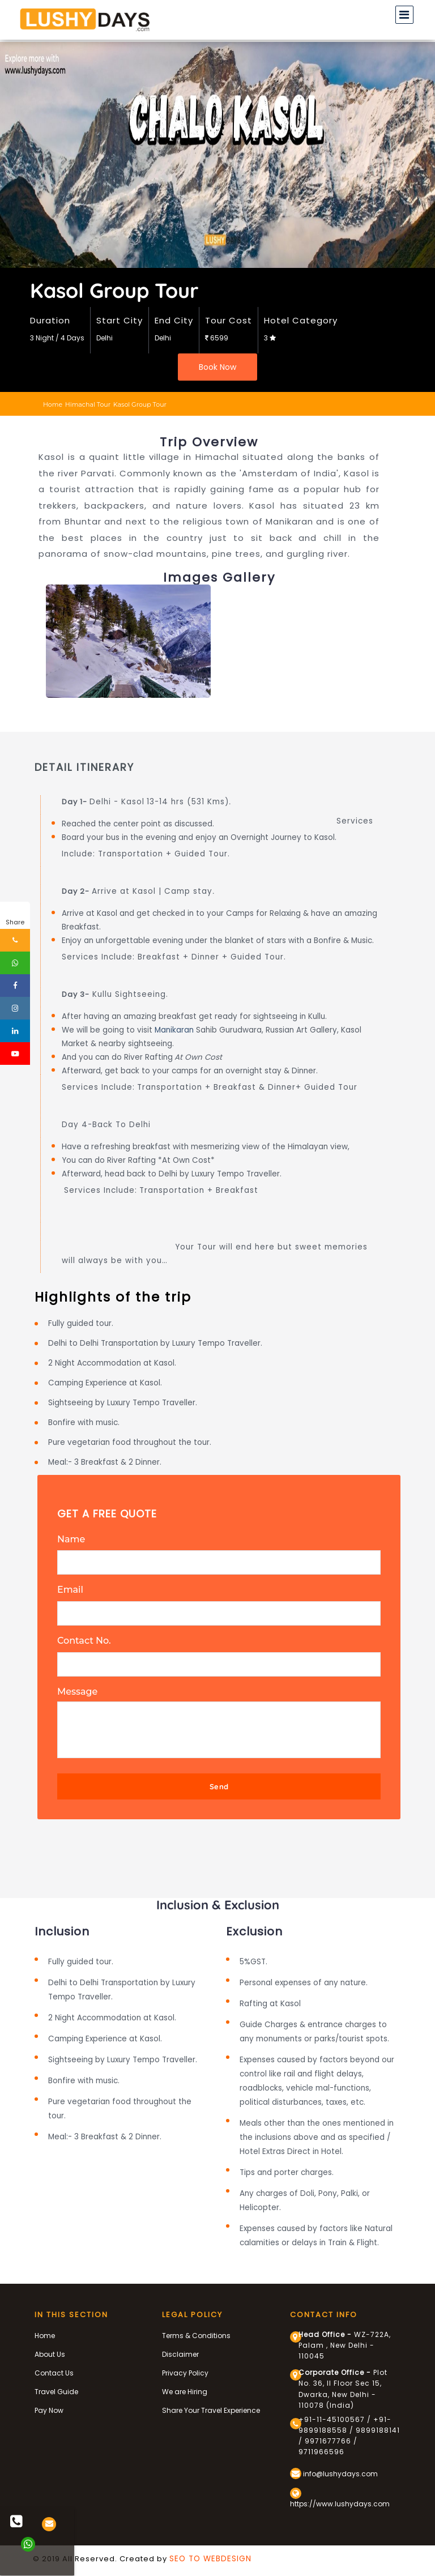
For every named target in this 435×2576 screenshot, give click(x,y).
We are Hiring (184, 2386)
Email (70, 1588)
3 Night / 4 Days (57, 338)
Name (71, 1539)
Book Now (217, 367)
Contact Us (54, 2368)
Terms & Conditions (196, 2330)
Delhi (104, 338)
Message (77, 1687)
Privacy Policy (185, 2368)
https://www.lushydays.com (340, 2493)
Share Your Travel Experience (211, 2405)
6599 (216, 338)
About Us (50, 2349)
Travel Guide (56, 2386)
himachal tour (87, 404)
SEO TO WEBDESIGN (210, 2553)
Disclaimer (180, 2349)
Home (52, 404)
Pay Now (49, 2405)
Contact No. (84, 1637)
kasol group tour (140, 404)
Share (15, 922)
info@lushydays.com (334, 2468)
